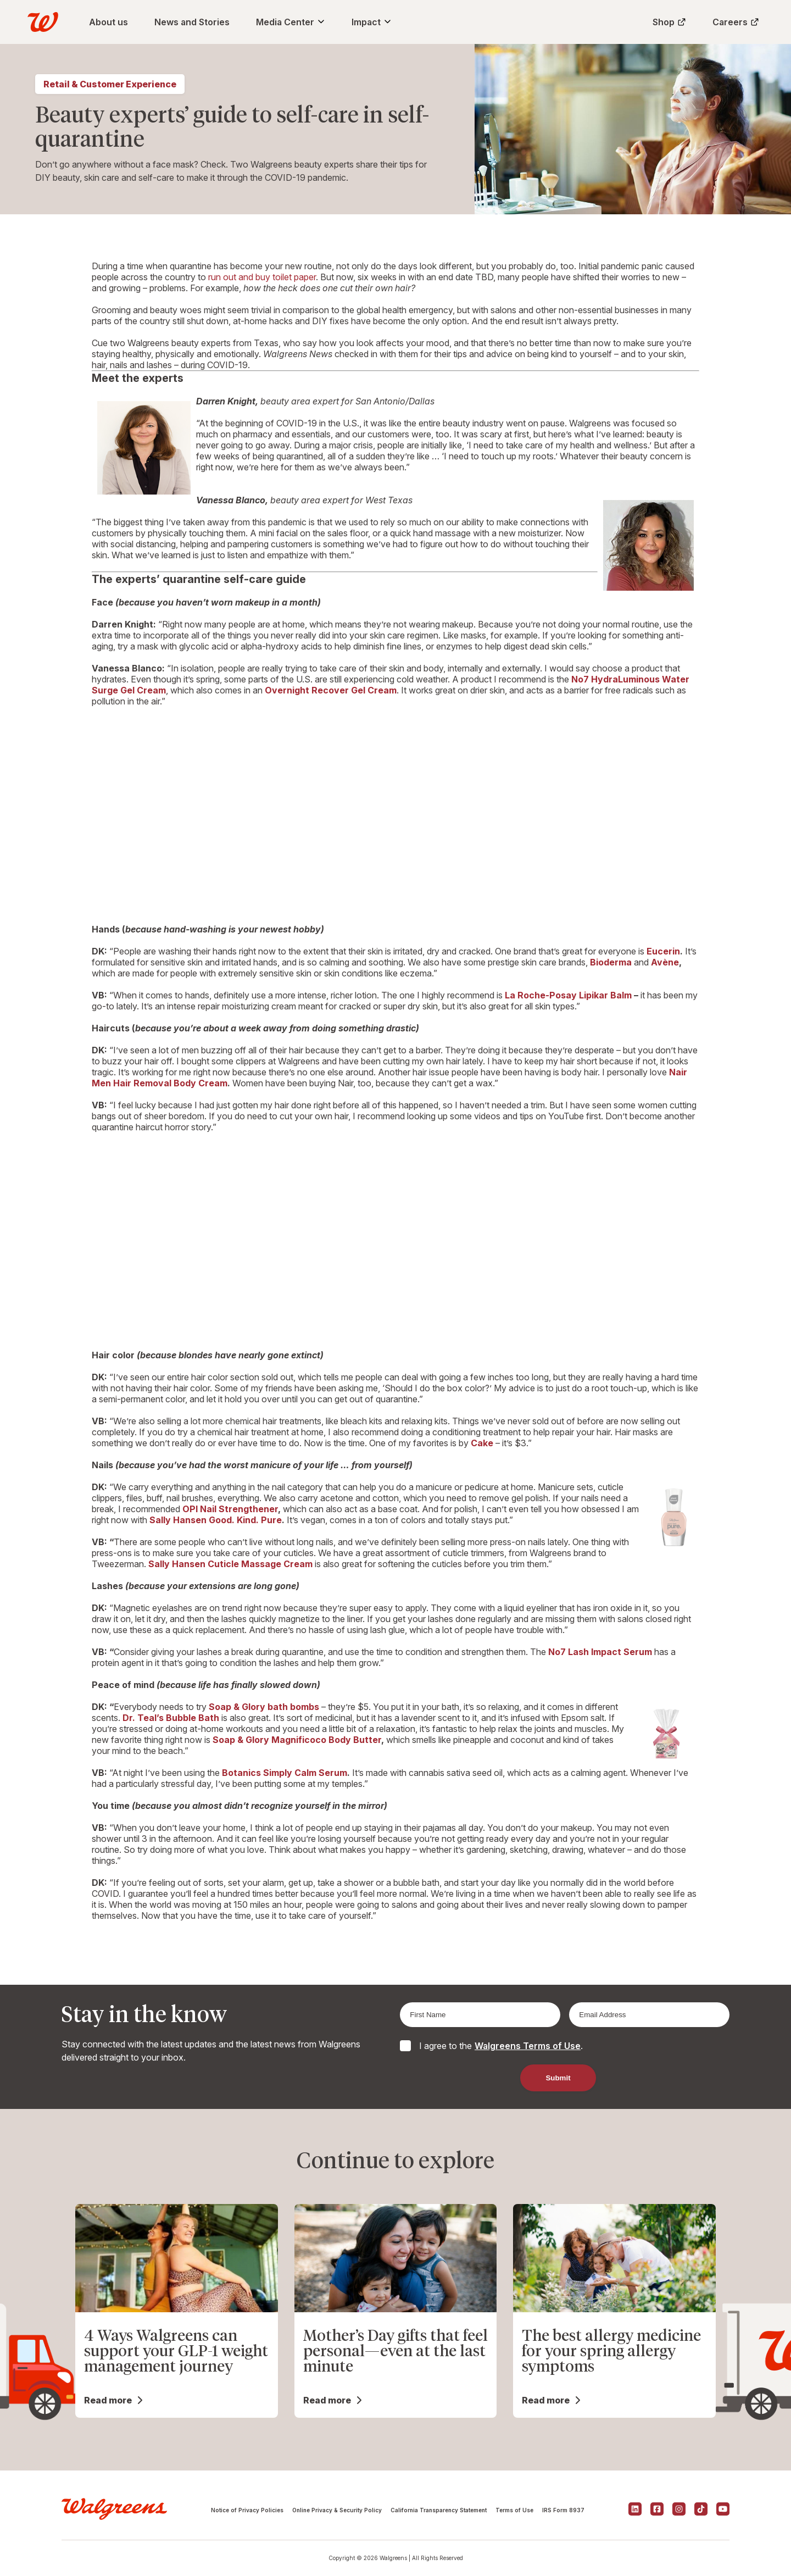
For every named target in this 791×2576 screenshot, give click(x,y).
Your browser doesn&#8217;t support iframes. (395, 814)
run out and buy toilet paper (262, 276)
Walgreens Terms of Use (528, 2045)
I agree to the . (501, 2045)
